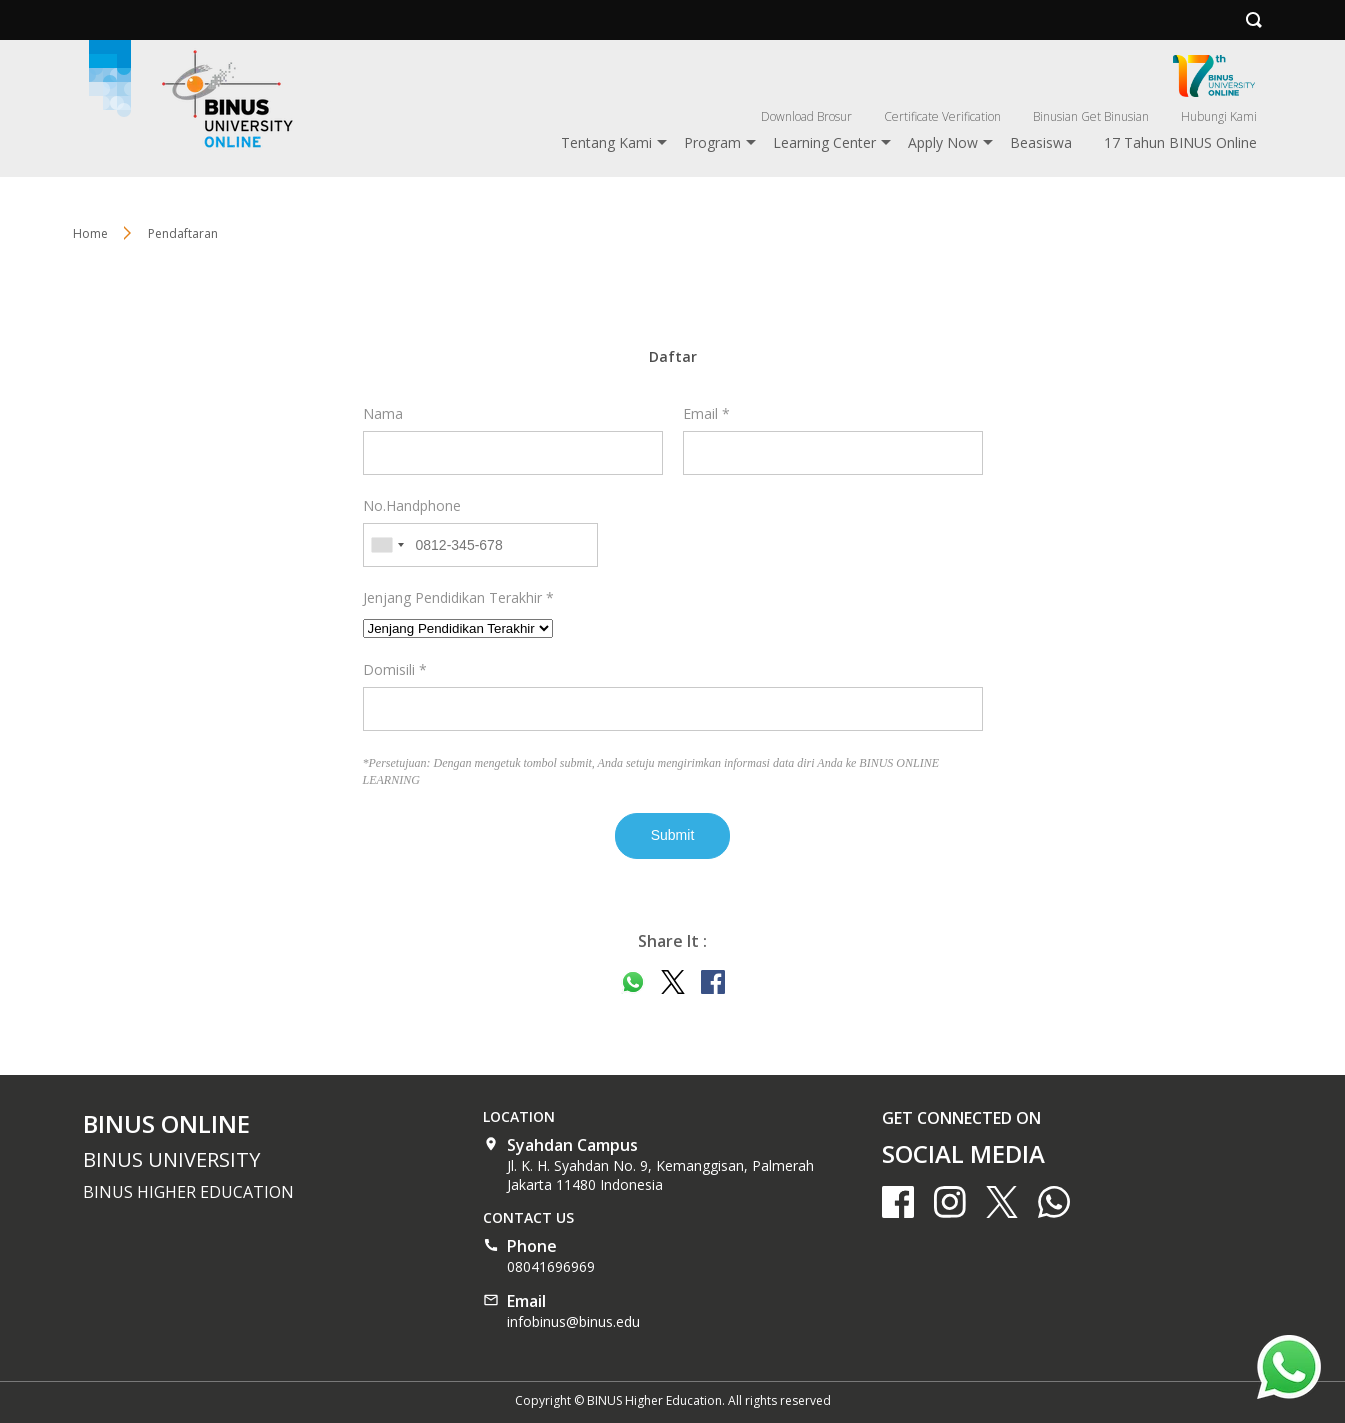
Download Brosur (806, 116)
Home (90, 233)
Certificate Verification (942, 116)
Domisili (395, 669)
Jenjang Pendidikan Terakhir (458, 597)
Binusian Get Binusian (1091, 116)
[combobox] (387, 545)
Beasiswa (1041, 142)
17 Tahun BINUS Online (1180, 142)
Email (706, 413)
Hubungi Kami (1219, 116)
